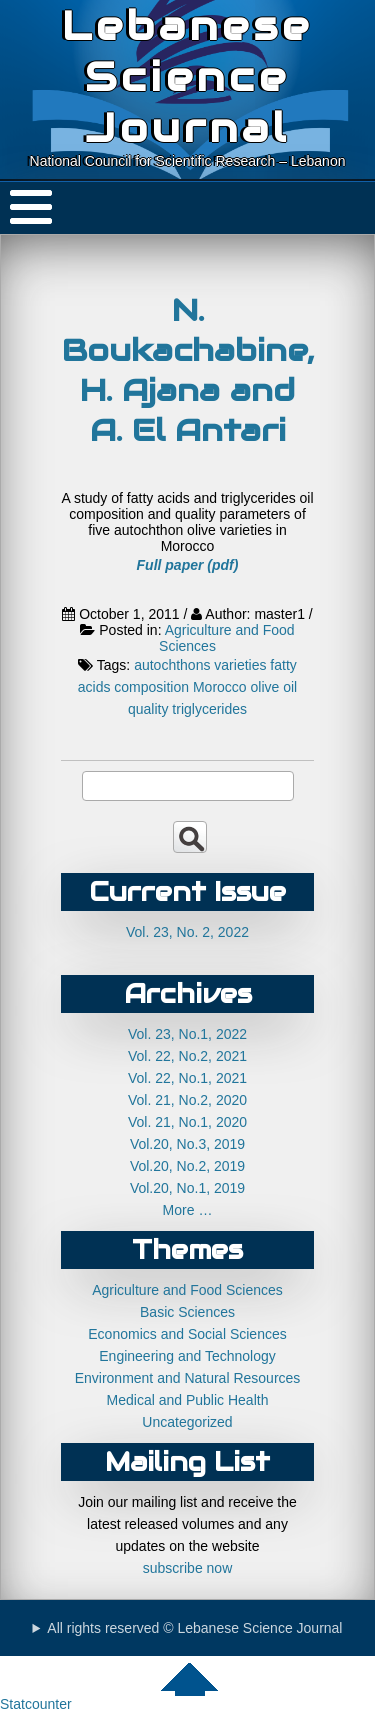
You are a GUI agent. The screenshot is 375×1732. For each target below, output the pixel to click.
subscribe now (188, 1568)
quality (148, 709)
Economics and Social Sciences (187, 1334)
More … (188, 1210)
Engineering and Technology (187, 1356)
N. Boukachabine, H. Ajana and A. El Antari (188, 370)
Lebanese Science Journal (187, 76)
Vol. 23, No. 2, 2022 (187, 932)
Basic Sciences (187, 1312)
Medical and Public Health (188, 1400)
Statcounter (36, 1704)
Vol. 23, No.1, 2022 (187, 1034)
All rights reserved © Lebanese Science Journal (194, 1628)
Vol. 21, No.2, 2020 (187, 1100)
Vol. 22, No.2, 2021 (187, 1056)
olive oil (274, 687)
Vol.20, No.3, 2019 (187, 1144)
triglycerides (209, 709)
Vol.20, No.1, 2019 (187, 1188)
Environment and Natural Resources (188, 1378)
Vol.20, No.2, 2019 (187, 1166)
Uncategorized (187, 1422)
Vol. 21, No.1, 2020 (187, 1122)
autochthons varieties (200, 665)
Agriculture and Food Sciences (187, 1290)
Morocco (220, 687)
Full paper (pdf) (188, 565)
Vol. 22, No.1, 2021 (187, 1078)
